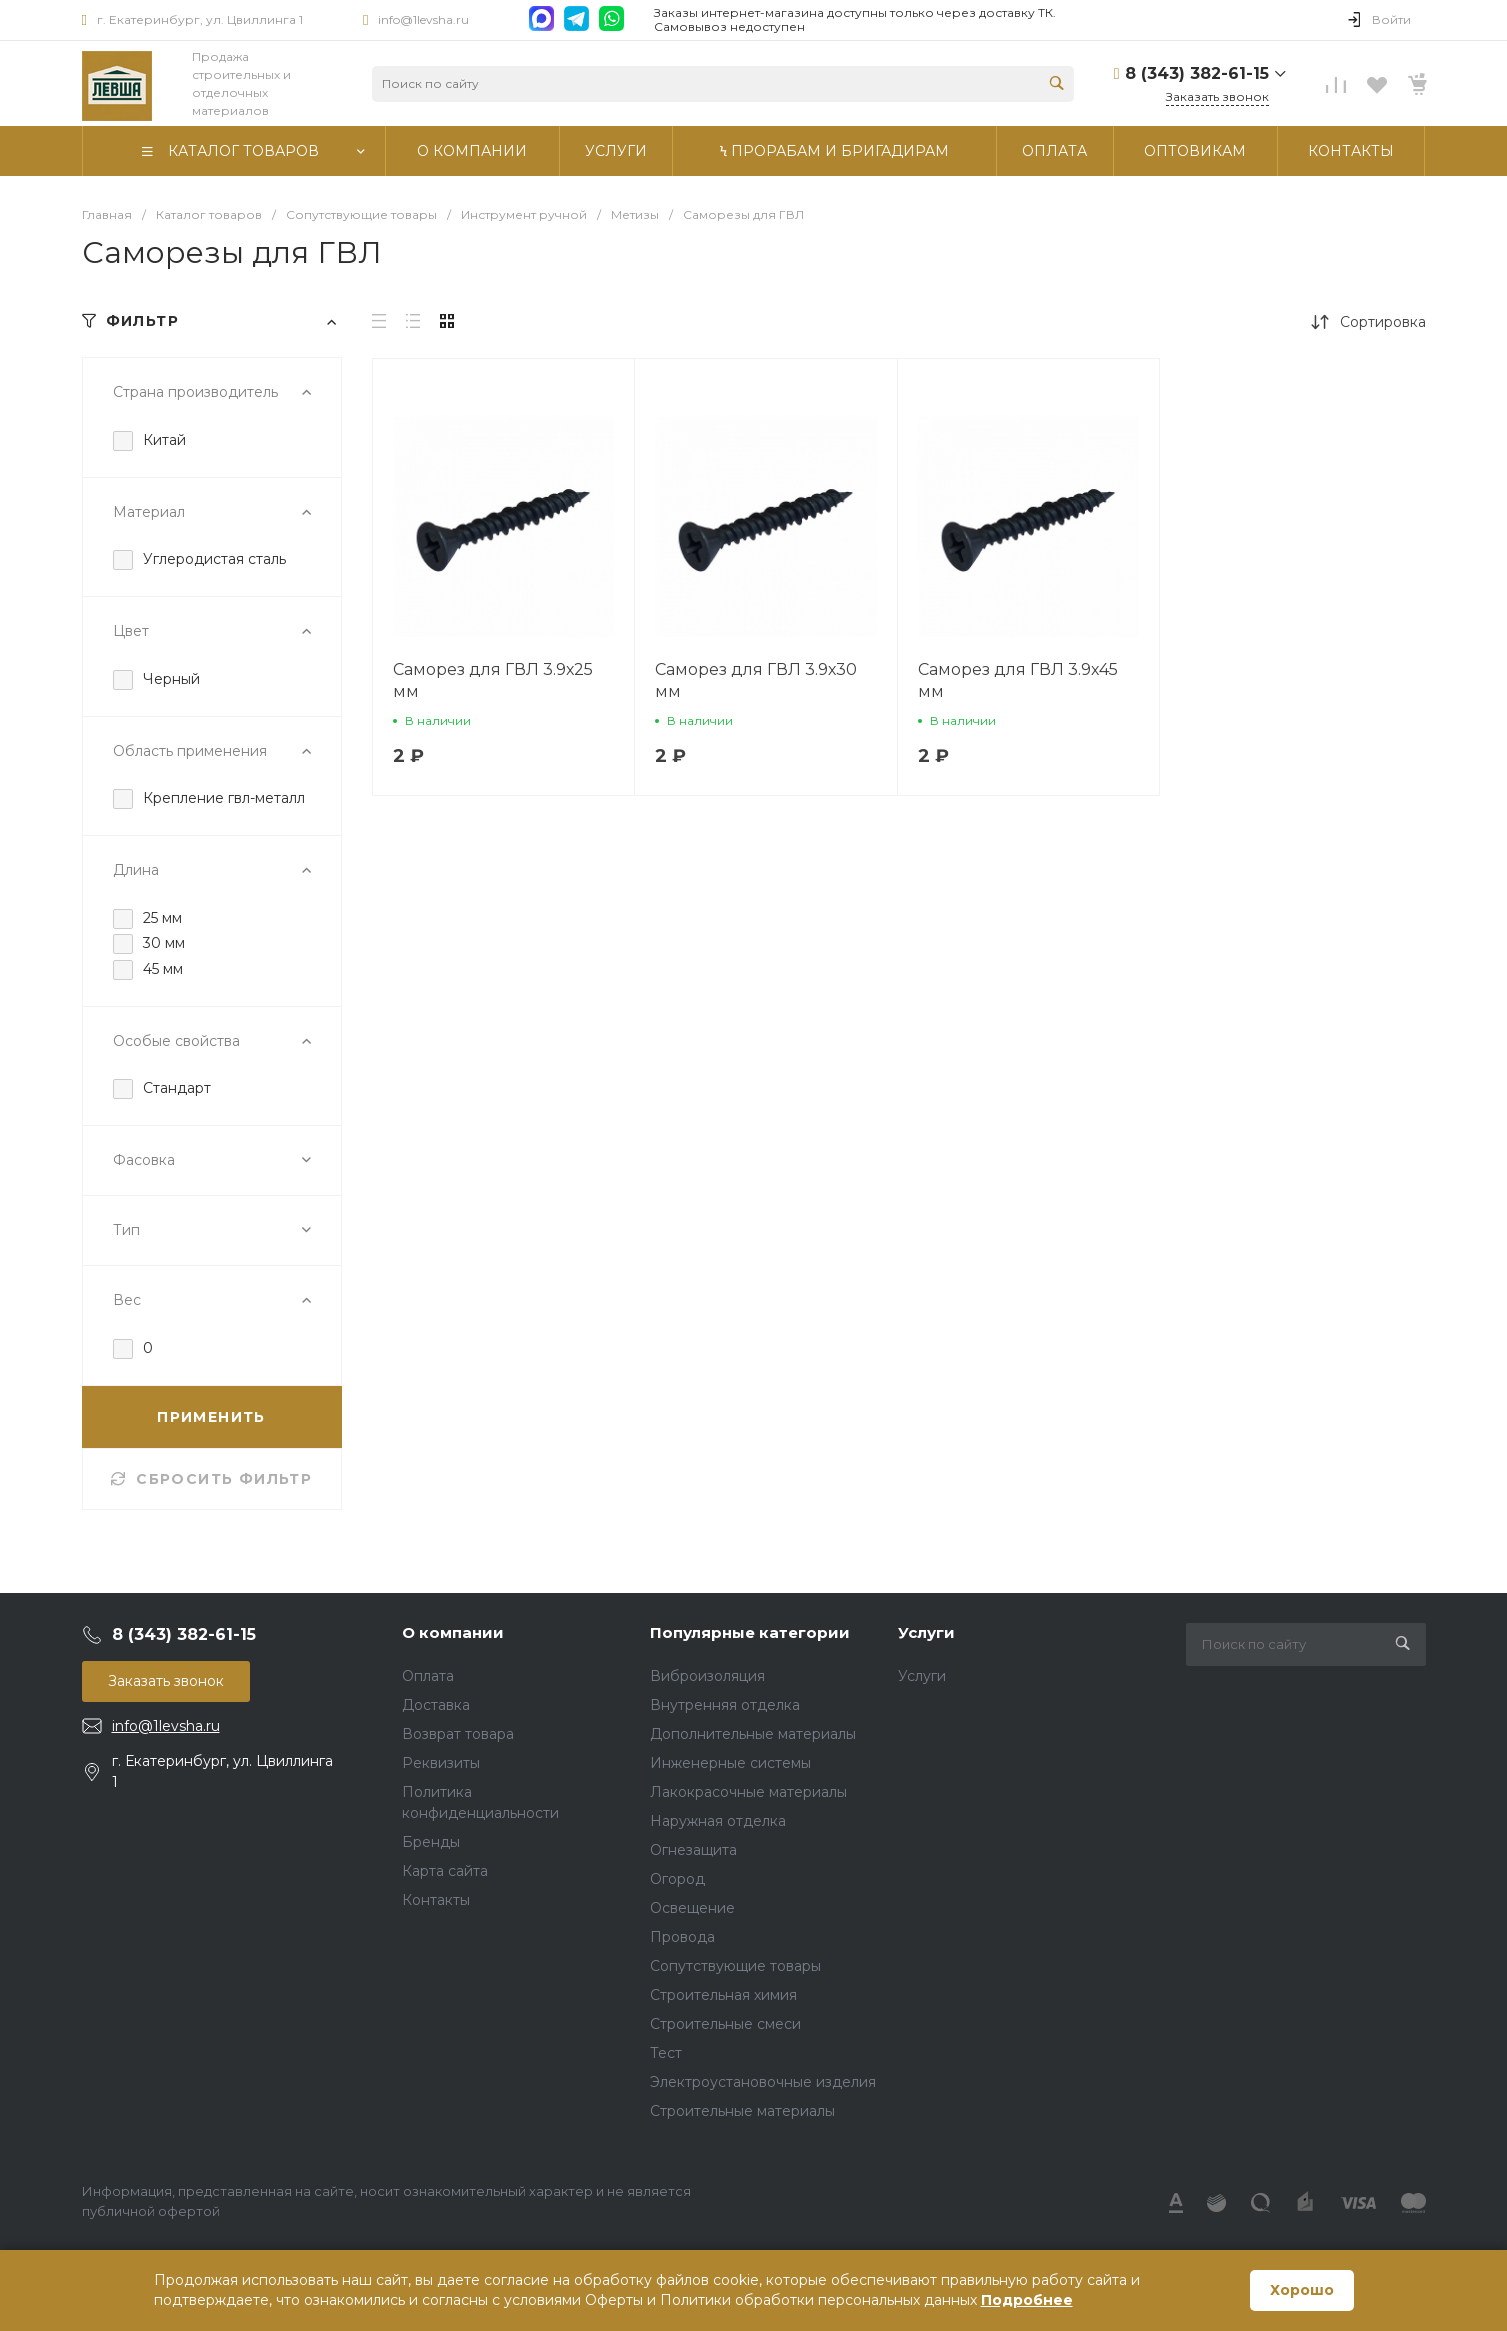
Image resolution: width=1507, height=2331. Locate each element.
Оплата (428, 1676)
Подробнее (1027, 2300)
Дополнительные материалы (753, 1734)
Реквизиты (441, 1763)
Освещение (692, 1908)
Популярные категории (750, 1632)
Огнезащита (693, 1850)
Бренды (431, 1842)
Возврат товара (458, 1734)
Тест (666, 2053)
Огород (677, 1879)
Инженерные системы (730, 1763)
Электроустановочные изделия (763, 2082)
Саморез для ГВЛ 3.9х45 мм (1018, 680)
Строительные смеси (725, 2024)
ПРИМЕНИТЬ (211, 1417)
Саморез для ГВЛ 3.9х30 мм (756, 680)
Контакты (436, 1900)
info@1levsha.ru (423, 19)
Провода (682, 1937)
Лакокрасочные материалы (748, 1792)
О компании (453, 1632)
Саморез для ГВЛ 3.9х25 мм (493, 680)
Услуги (926, 1632)
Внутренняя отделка (725, 1705)
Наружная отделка (718, 1821)
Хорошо (1302, 2290)
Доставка (436, 1705)
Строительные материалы (742, 2111)
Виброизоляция (707, 1676)
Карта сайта (445, 1871)
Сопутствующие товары (735, 1966)
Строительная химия (723, 1995)
